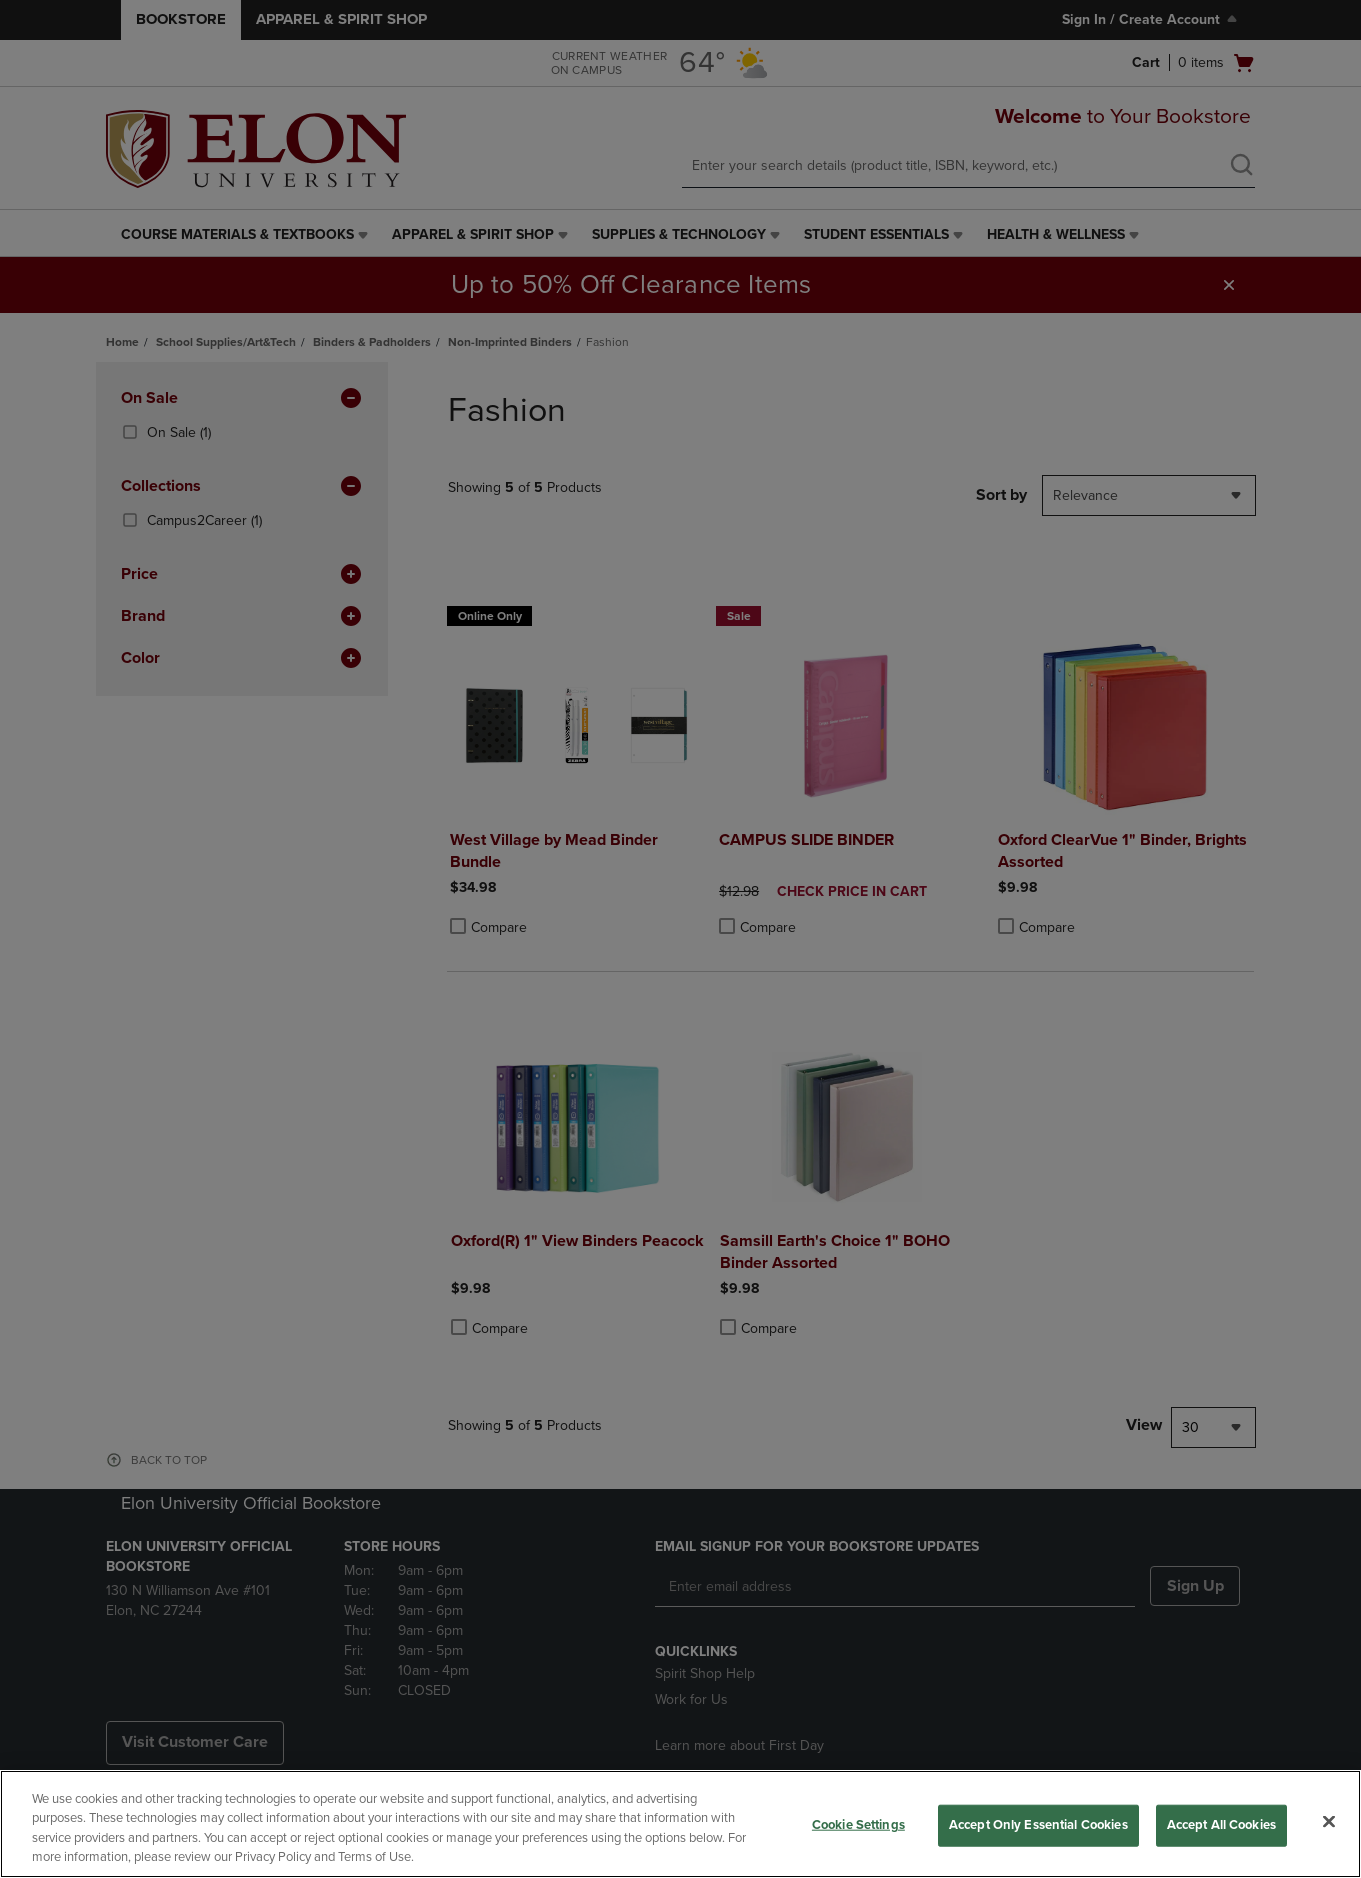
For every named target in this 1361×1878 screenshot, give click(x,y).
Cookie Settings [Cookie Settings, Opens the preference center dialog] (858, 1825)
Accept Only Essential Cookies (1038, 1825)
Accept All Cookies (1221, 1825)
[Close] (1329, 1821)
